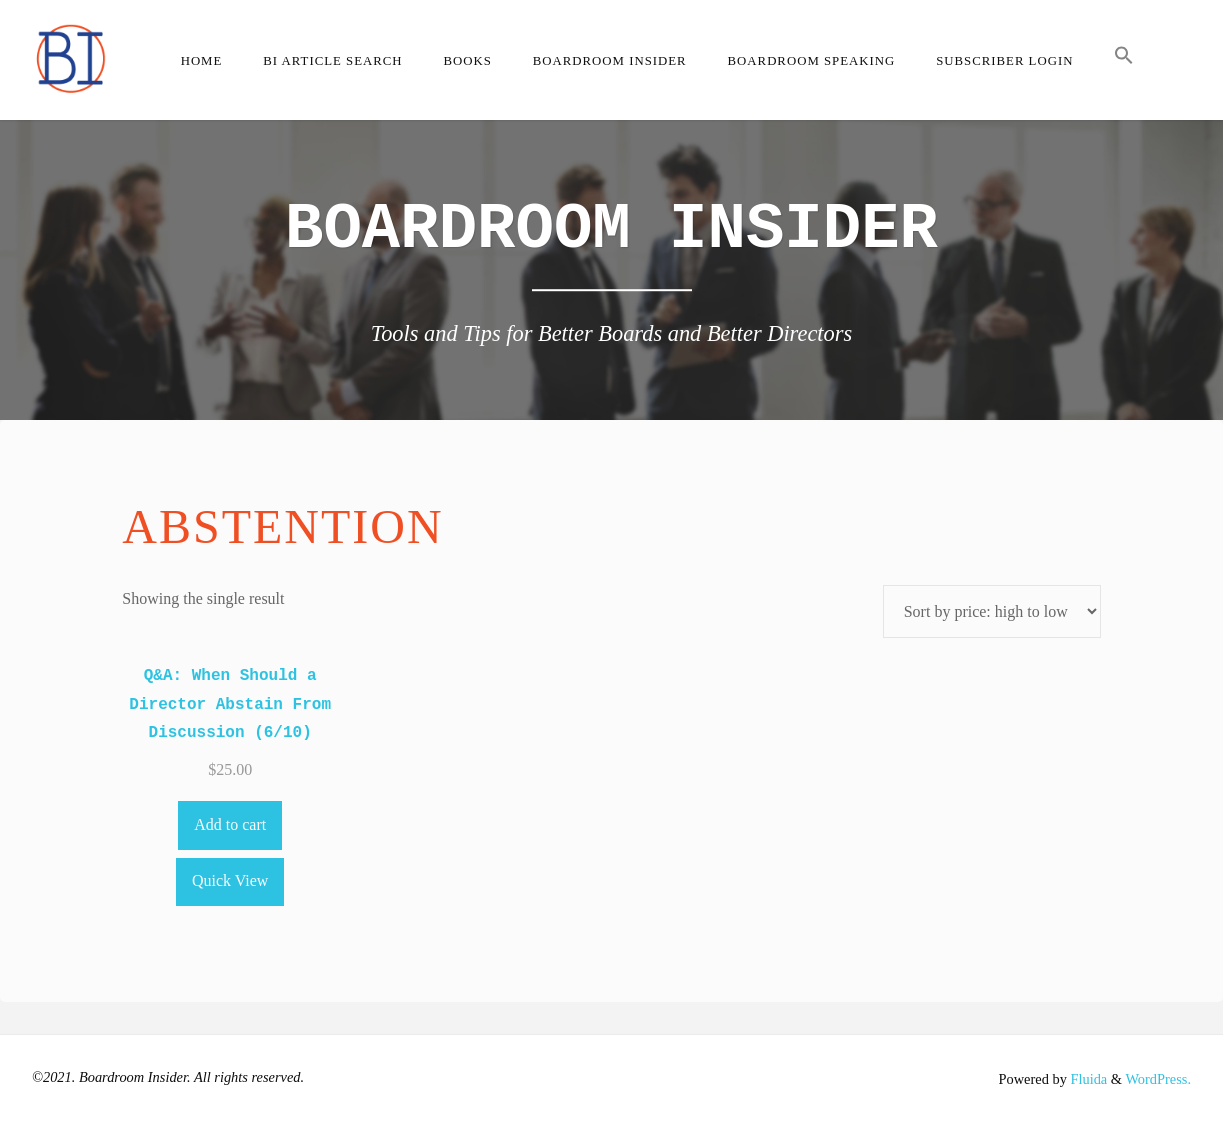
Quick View (230, 880)
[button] (1124, 60)
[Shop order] (992, 611)
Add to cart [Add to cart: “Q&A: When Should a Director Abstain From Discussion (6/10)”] (230, 824)
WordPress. (1158, 1079)
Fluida (1087, 1079)
